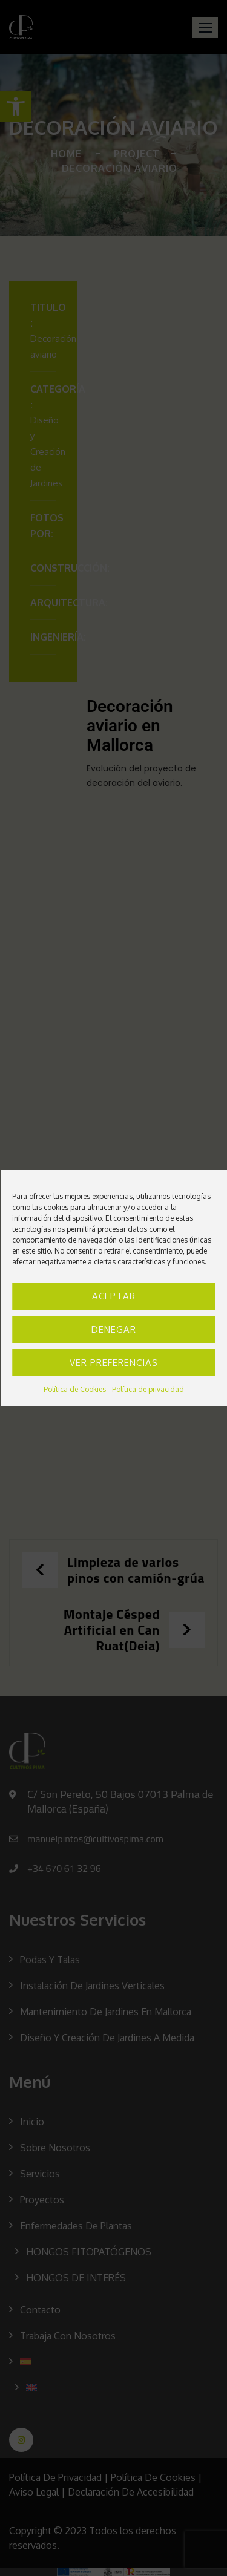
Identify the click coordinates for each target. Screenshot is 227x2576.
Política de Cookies (75, 1389)
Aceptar (114, 1296)
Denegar (113, 1329)
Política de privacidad (148, 1389)
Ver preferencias (114, 1362)
